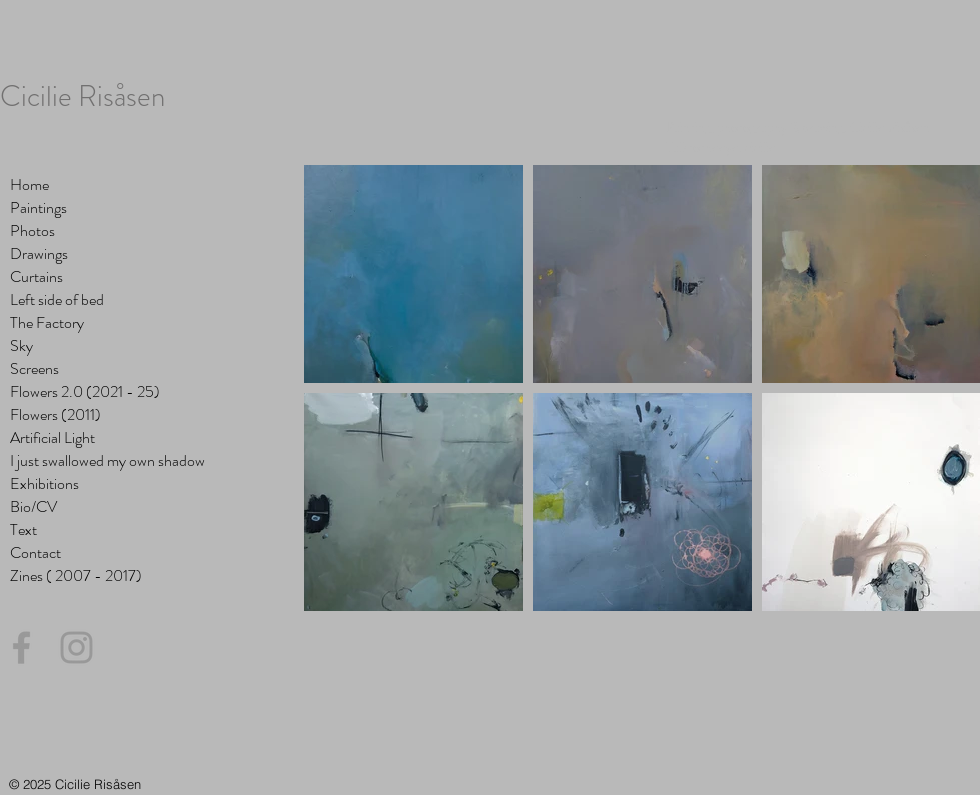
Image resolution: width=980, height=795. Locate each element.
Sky (21, 345)
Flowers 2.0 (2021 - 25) (85, 391)
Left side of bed (57, 299)
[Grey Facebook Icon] (21, 647)
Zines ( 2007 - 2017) (76, 575)
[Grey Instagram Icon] (76, 647)
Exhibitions (44, 483)
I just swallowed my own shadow (107, 460)
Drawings (39, 253)
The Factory (47, 322)
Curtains (36, 276)
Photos (32, 230)
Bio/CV (33, 506)
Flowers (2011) (55, 414)
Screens (34, 368)
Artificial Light (52, 437)
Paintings (38, 207)
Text (23, 529)
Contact (35, 552)
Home (29, 184)
